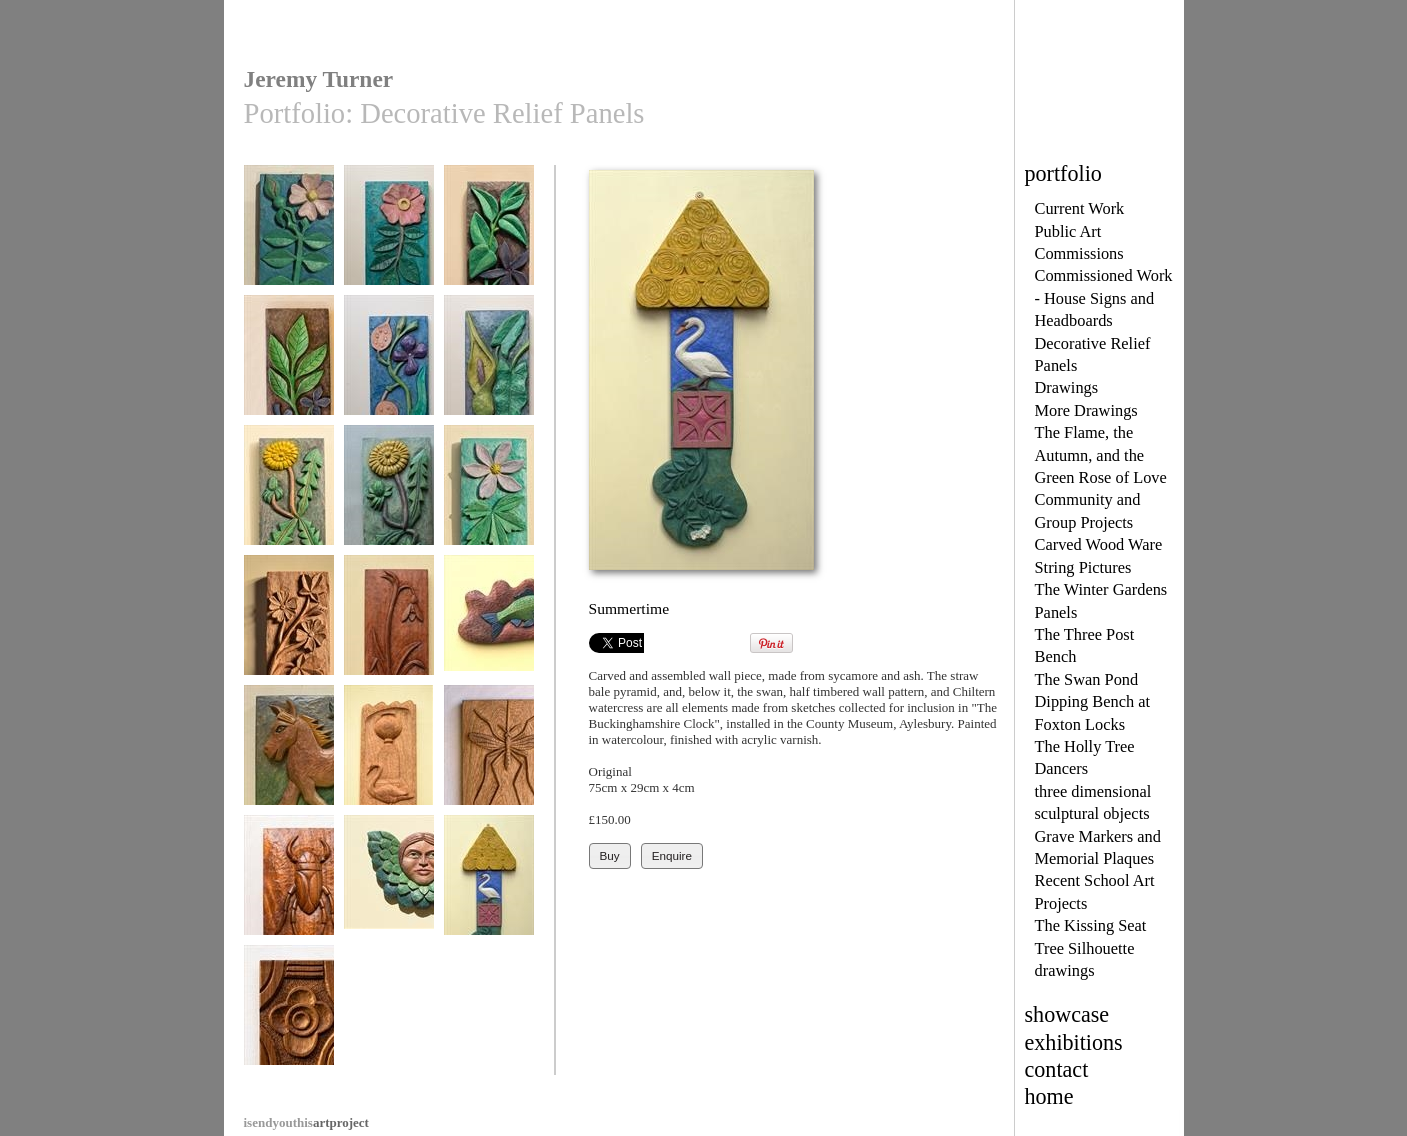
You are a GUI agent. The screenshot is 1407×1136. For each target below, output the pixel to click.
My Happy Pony (289, 754)
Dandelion (289, 494)
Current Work (1080, 208)
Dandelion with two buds (389, 501)
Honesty (389, 364)
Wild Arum (489, 364)
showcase (1067, 1014)
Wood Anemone (489, 494)
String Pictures (1083, 567)
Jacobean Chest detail (289, 1021)
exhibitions (1074, 1042)
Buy (610, 855)
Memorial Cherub (389, 884)
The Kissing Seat (1091, 925)
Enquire (672, 855)
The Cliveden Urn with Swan (389, 761)
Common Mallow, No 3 (289, 631)
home (1049, 1096)
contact (1057, 1069)
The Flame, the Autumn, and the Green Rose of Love (1101, 455)
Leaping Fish (489, 624)
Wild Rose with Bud (289, 241)
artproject (306, 1122)
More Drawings (1086, 410)
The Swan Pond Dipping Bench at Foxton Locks (1093, 702)
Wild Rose (389, 234)
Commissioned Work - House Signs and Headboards (1104, 298)
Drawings (1067, 387)
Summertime (489, 884)
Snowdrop (389, 624)
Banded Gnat (489, 754)
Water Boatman (289, 884)
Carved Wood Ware (1099, 544)
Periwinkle (489, 234)
